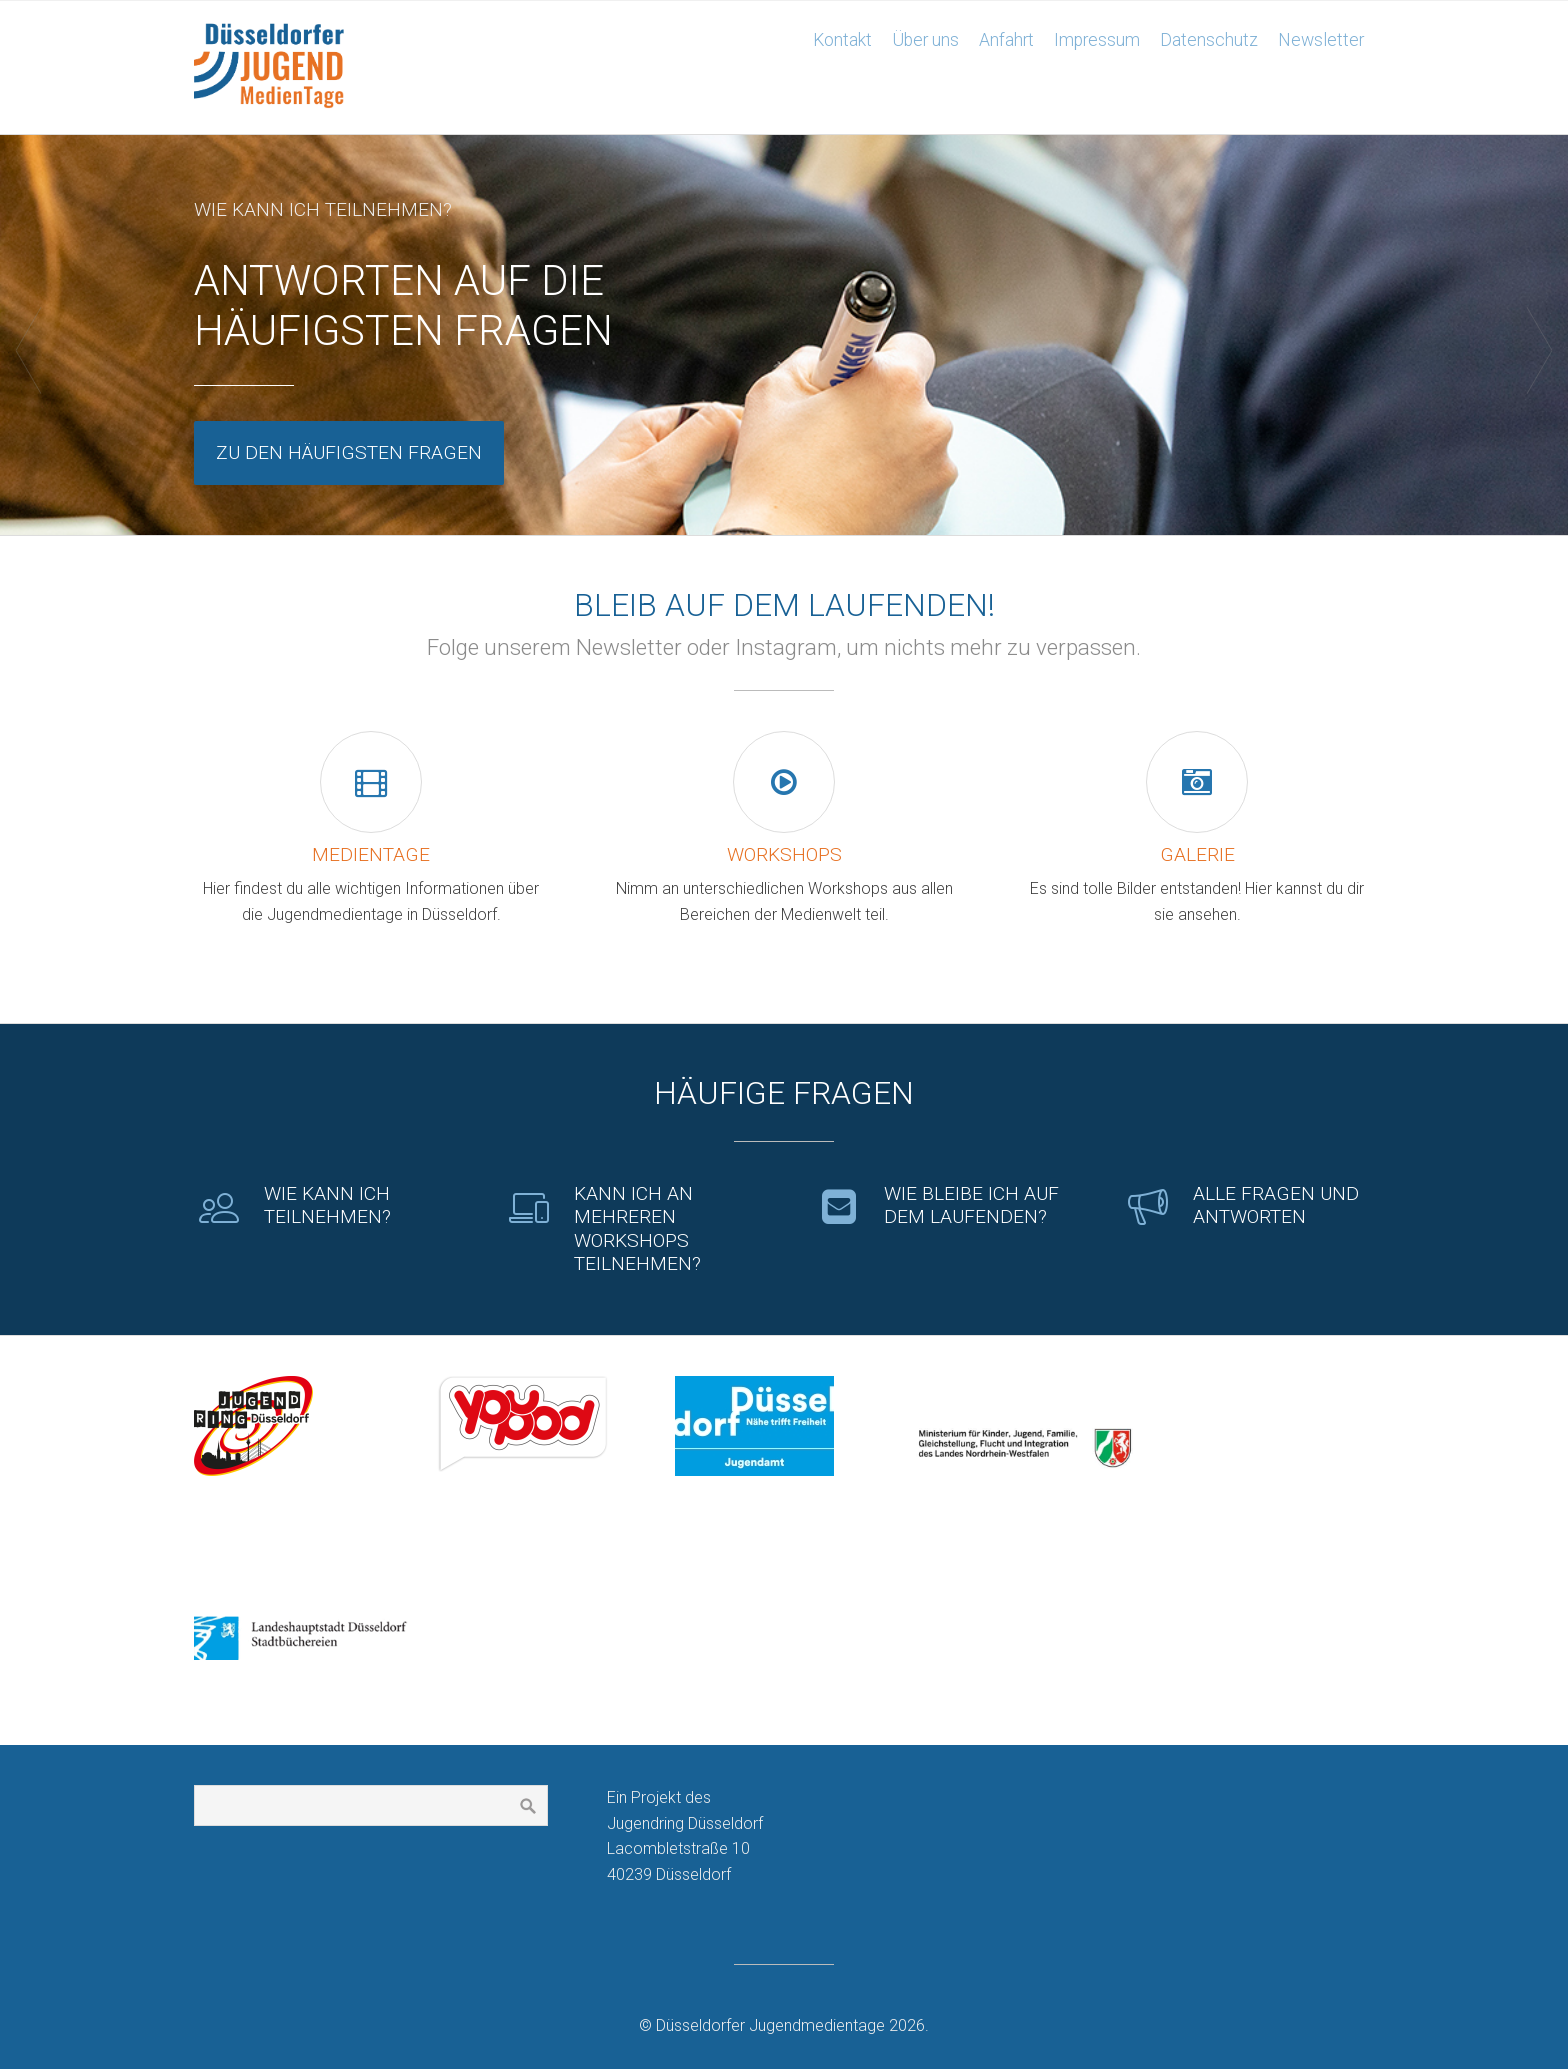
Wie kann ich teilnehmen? (327, 1205)
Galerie (1197, 854)
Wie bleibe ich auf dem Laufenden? (971, 1205)
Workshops (784, 854)
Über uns (925, 40)
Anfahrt (1006, 40)
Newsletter (1321, 40)
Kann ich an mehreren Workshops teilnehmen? (637, 1228)
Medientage (371, 854)
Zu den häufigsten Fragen (349, 452)
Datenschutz (1209, 40)
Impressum (1097, 40)
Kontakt (842, 40)
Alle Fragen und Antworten (1276, 1205)
